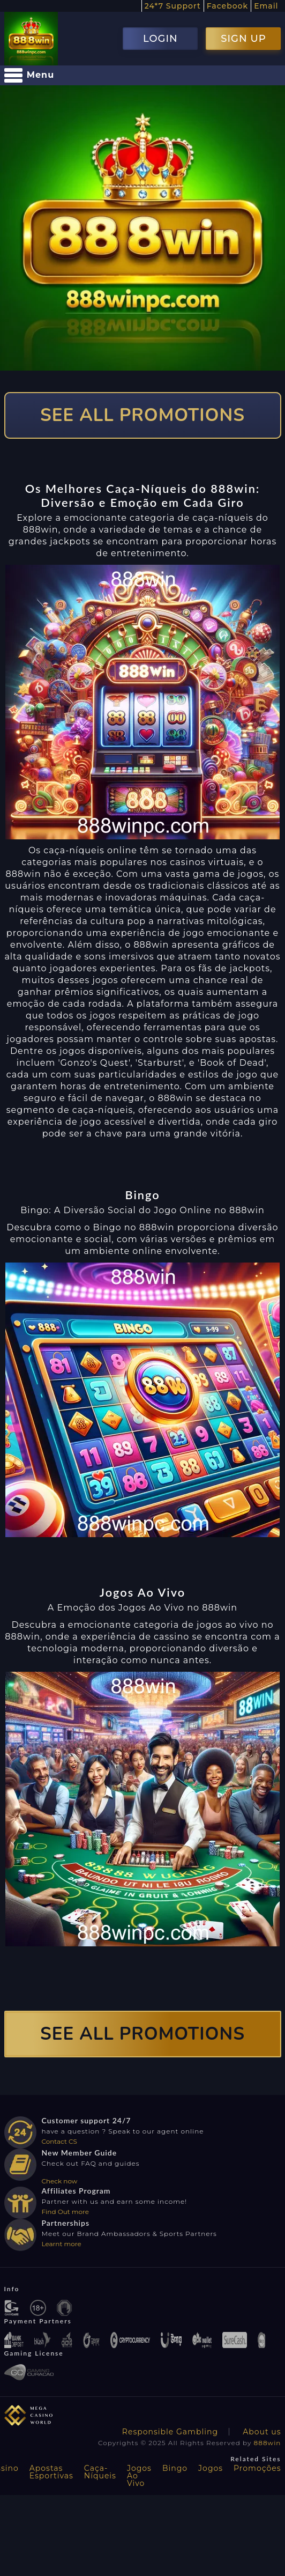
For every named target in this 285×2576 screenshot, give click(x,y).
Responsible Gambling (170, 2432)
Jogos (210, 2468)
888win (267, 2443)
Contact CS (59, 2141)
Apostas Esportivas (51, 2472)
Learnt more (61, 2244)
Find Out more (65, 2212)
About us (262, 2432)
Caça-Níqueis (100, 2472)
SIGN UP (243, 39)
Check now (60, 2181)
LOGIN (160, 39)
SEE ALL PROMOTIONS (142, 415)
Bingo (175, 2468)
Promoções (257, 2468)
